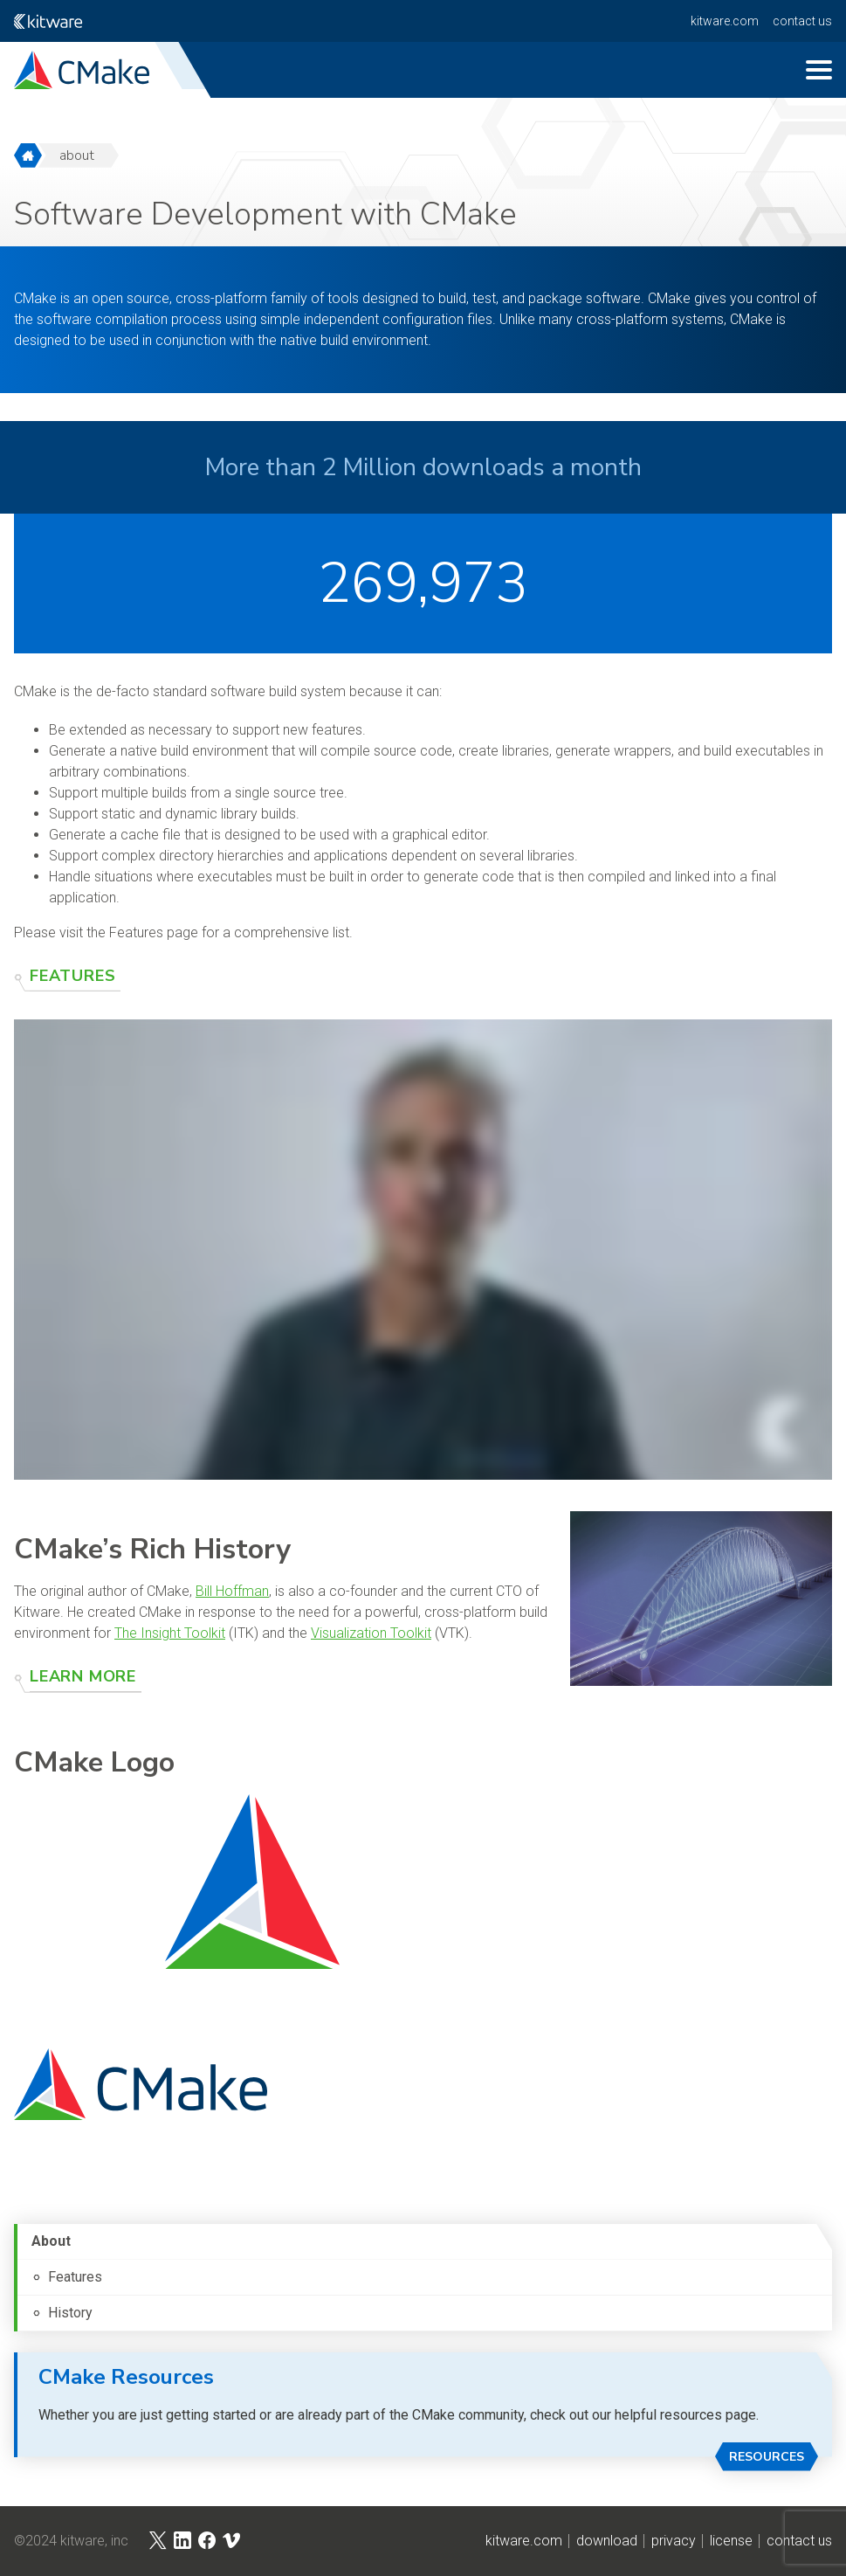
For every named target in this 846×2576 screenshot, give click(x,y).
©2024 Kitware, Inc (71, 2541)
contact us (802, 21)
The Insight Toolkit (169, 1633)
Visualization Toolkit (371, 1633)
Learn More (83, 1676)
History (70, 2312)
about (76, 155)
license (731, 2541)
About (51, 2241)
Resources (766, 2456)
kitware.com (725, 21)
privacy (673, 2541)
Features (72, 975)
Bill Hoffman (232, 1591)
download (606, 2541)
